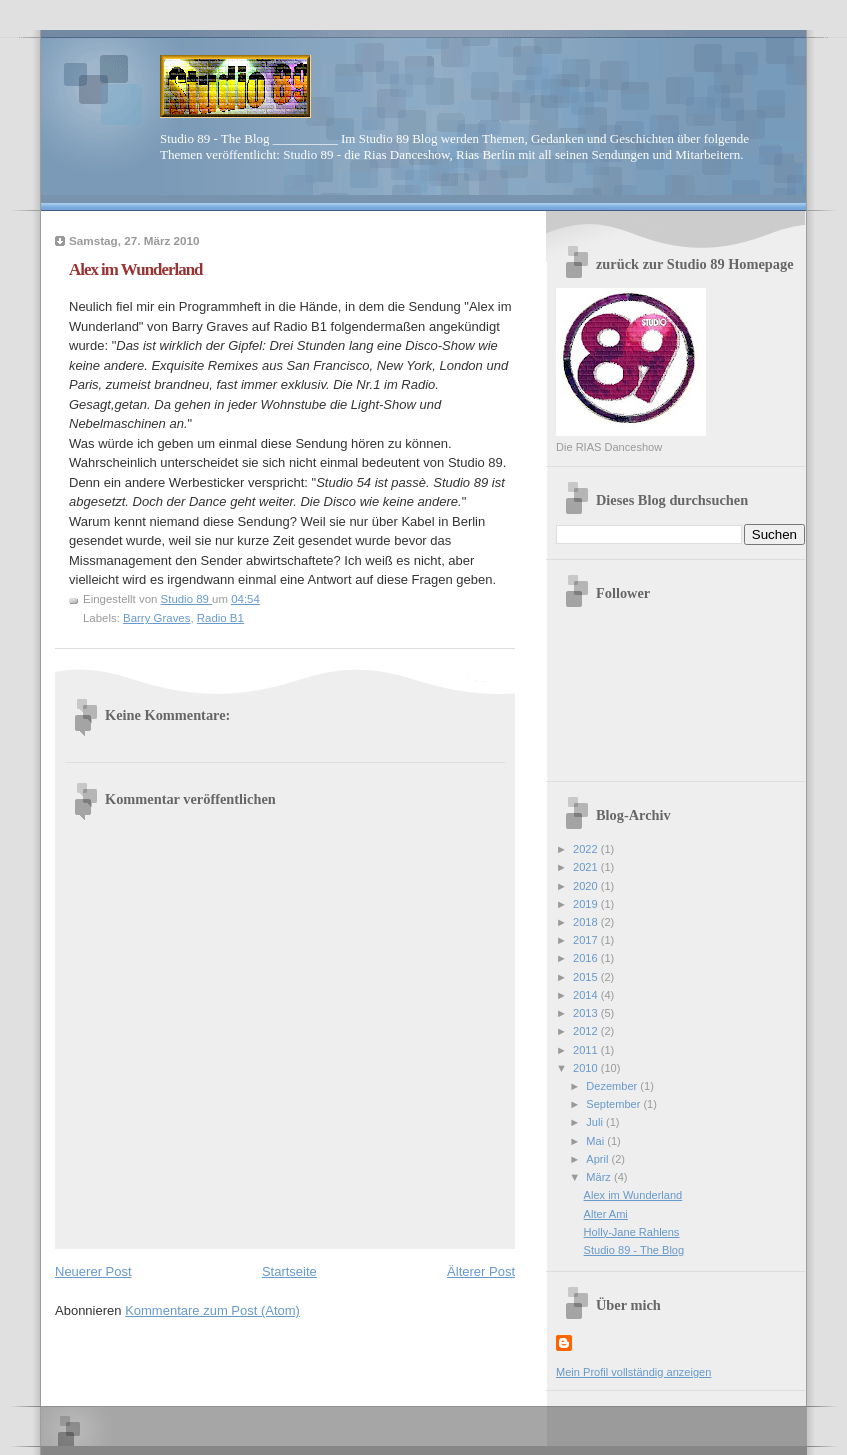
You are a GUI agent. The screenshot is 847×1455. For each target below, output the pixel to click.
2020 (587, 886)
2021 (587, 867)
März (600, 1177)
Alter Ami (606, 1214)
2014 (587, 995)
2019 (587, 904)
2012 (587, 1031)
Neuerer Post (93, 1271)
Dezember (613, 1086)
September (614, 1104)
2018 (587, 922)
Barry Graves (156, 618)
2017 (587, 940)
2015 (587, 977)
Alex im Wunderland (633, 1195)
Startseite (289, 1271)
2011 (587, 1050)
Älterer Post (481, 1271)
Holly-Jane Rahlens (632, 1232)
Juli (596, 1122)
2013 (587, 1013)
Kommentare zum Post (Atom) (212, 1310)
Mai (596, 1141)
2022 (587, 849)
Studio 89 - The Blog (634, 1250)
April (598, 1159)
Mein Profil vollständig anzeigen (633, 1372)
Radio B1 (220, 618)
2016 (587, 958)
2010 (587, 1068)
